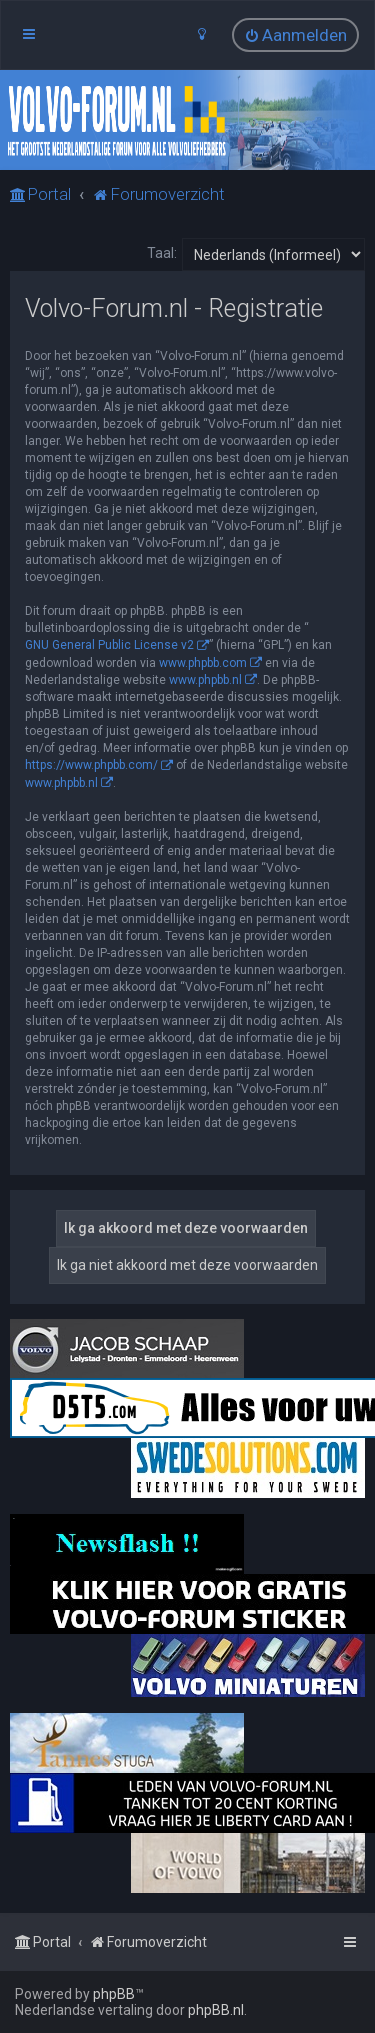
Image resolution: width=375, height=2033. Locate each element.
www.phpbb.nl (205, 680)
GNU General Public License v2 (109, 645)
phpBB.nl (216, 2010)
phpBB (114, 1994)
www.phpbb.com (203, 663)
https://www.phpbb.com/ (91, 765)
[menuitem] (295, 35)
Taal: (162, 253)
